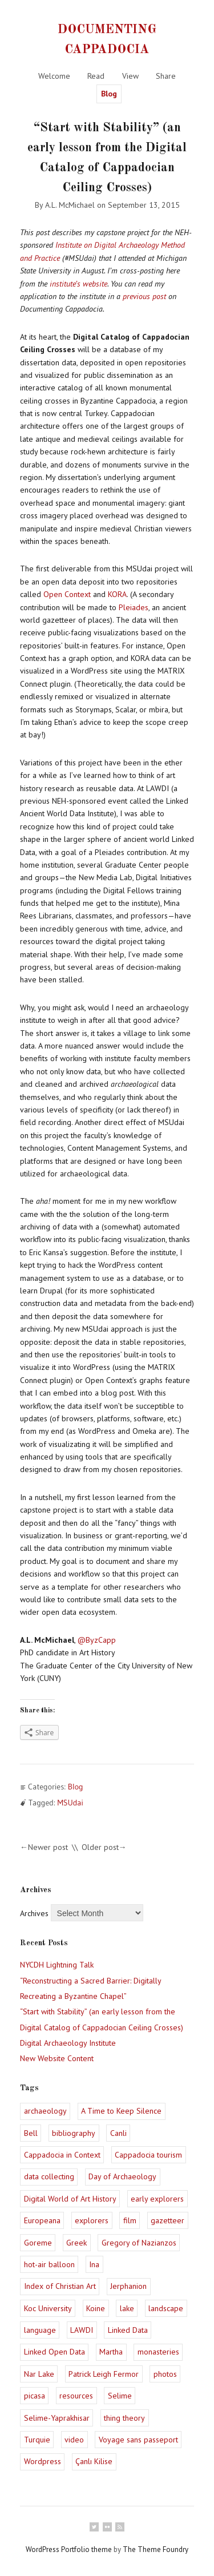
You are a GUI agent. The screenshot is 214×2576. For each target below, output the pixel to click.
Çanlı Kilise (93, 2461)
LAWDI (81, 2330)
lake (127, 2308)
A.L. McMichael (70, 205)
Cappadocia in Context (62, 2155)
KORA (117, 594)
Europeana (42, 2220)
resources (76, 2395)
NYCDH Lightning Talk (57, 1965)
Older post (100, 1847)
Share (166, 76)
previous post (144, 296)
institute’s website (78, 284)
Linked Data (128, 2330)
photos (165, 2374)
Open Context (67, 594)
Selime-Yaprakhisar (57, 2418)
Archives (34, 1913)
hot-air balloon (49, 2264)
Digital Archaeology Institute (68, 2043)
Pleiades (133, 607)
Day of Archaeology (122, 2176)
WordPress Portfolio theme (69, 2549)
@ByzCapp (97, 1640)
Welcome (54, 76)
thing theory (124, 2418)
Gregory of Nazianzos (139, 2243)
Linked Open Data (54, 2352)
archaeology (45, 2111)
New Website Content (57, 2058)
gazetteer (167, 2220)
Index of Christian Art (60, 2286)
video (74, 2439)
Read (95, 76)
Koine (95, 2308)
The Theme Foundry (155, 2549)
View (130, 76)
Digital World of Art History (70, 2199)
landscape (165, 2308)
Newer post (48, 1847)
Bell (31, 2133)
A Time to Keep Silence (121, 2111)
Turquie (37, 2439)
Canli (118, 2133)
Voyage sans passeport (138, 2439)
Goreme (38, 2243)
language (40, 2330)
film (129, 2220)
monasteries (158, 2352)
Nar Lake (39, 2374)
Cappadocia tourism (148, 2155)
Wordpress (42, 2461)
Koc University (48, 2308)
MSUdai (70, 1802)
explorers (91, 2220)
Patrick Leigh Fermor (103, 2374)
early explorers (157, 2199)
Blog (109, 93)
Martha (111, 2352)
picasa (34, 2395)
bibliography (73, 2133)
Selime (120, 2395)
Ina (94, 2264)
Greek (76, 2243)
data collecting (49, 2176)
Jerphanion (128, 2286)
